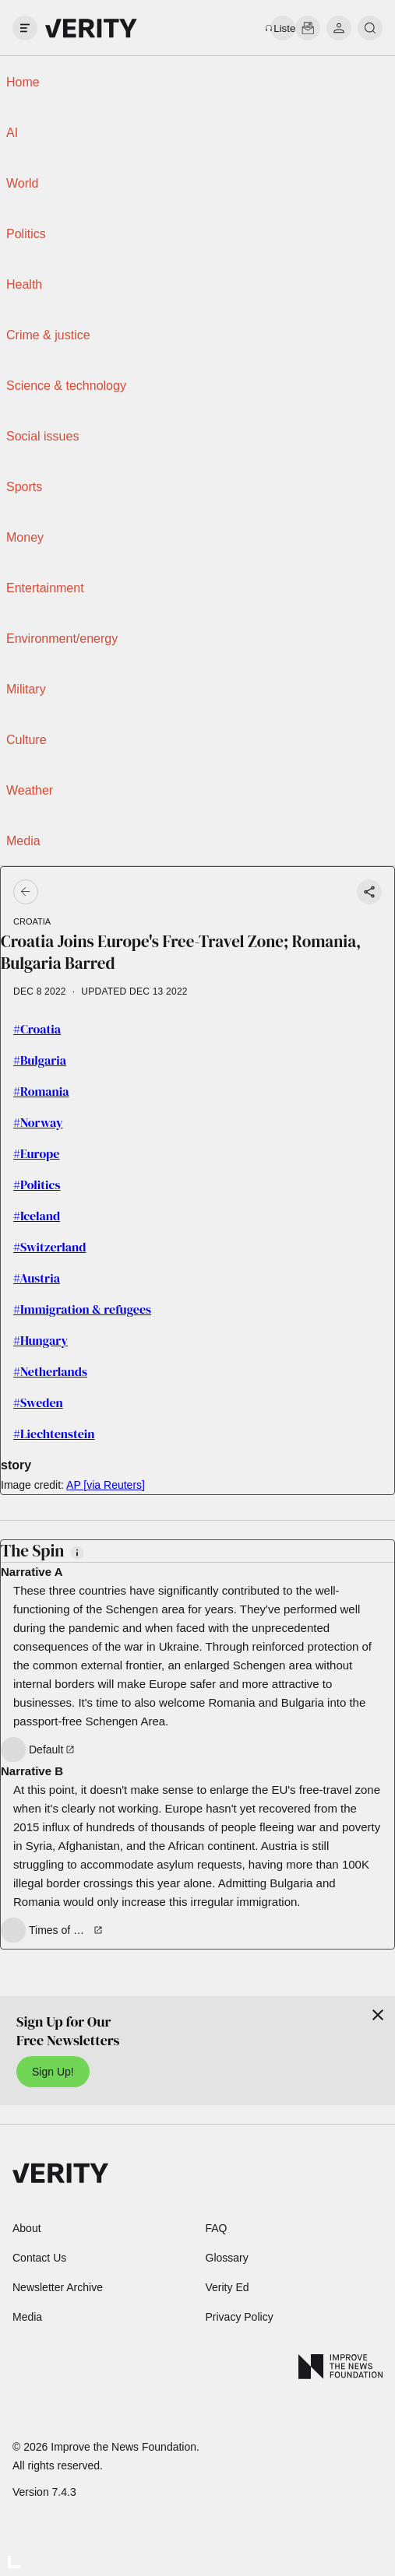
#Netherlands (50, 1371)
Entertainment (45, 588)
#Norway (38, 1122)
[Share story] (369, 891)
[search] (370, 28)
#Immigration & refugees (82, 1309)
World (22, 183)
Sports (24, 486)
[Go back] (112, 891)
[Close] (378, 2015)
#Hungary (40, 1340)
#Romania (41, 1091)
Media (23, 841)
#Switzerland (49, 1246)
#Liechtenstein (54, 1433)
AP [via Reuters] (105, 1485)
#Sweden (38, 1402)
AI (12, 132)
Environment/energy (62, 638)
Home (23, 82)
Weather (29, 790)
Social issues (42, 436)
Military (26, 689)
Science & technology (66, 385)
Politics (26, 233)
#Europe (36, 1153)
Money (25, 537)
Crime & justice (48, 335)
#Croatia (37, 1028)
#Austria (36, 1277)
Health (24, 284)
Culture (26, 739)
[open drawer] (24, 28)
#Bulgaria (39, 1060)
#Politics (36, 1184)
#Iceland (36, 1215)
